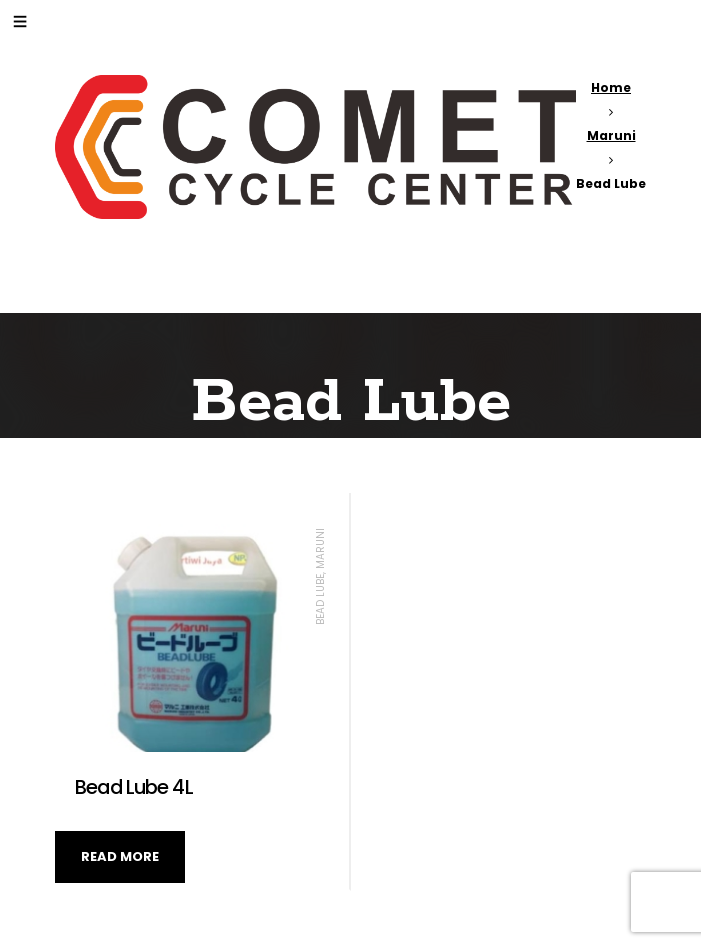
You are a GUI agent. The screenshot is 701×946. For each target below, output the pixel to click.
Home (611, 87)
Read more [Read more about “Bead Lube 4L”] (120, 856)
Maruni (611, 135)
